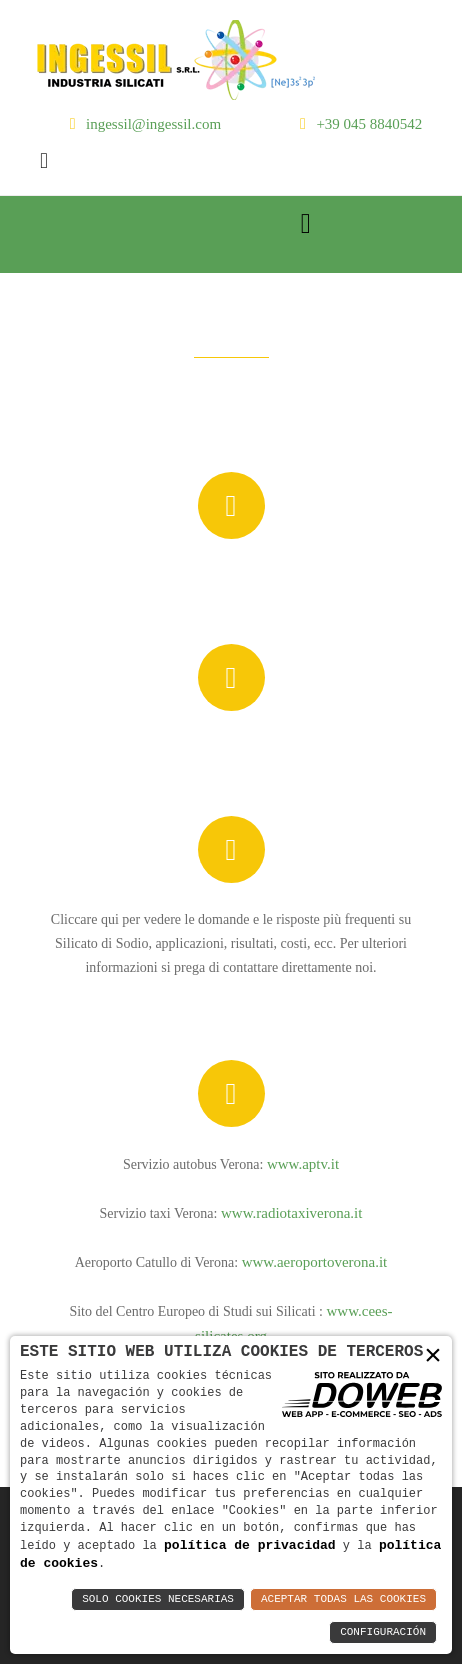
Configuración (383, 1632)
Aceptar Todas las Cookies (343, 1599)
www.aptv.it (303, 1164)
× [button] (433, 1354)
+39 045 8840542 (369, 124)
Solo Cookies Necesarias (158, 1599)
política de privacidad (250, 1544)
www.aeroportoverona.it (315, 1262)
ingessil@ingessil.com (153, 124)
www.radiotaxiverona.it (291, 1213)
